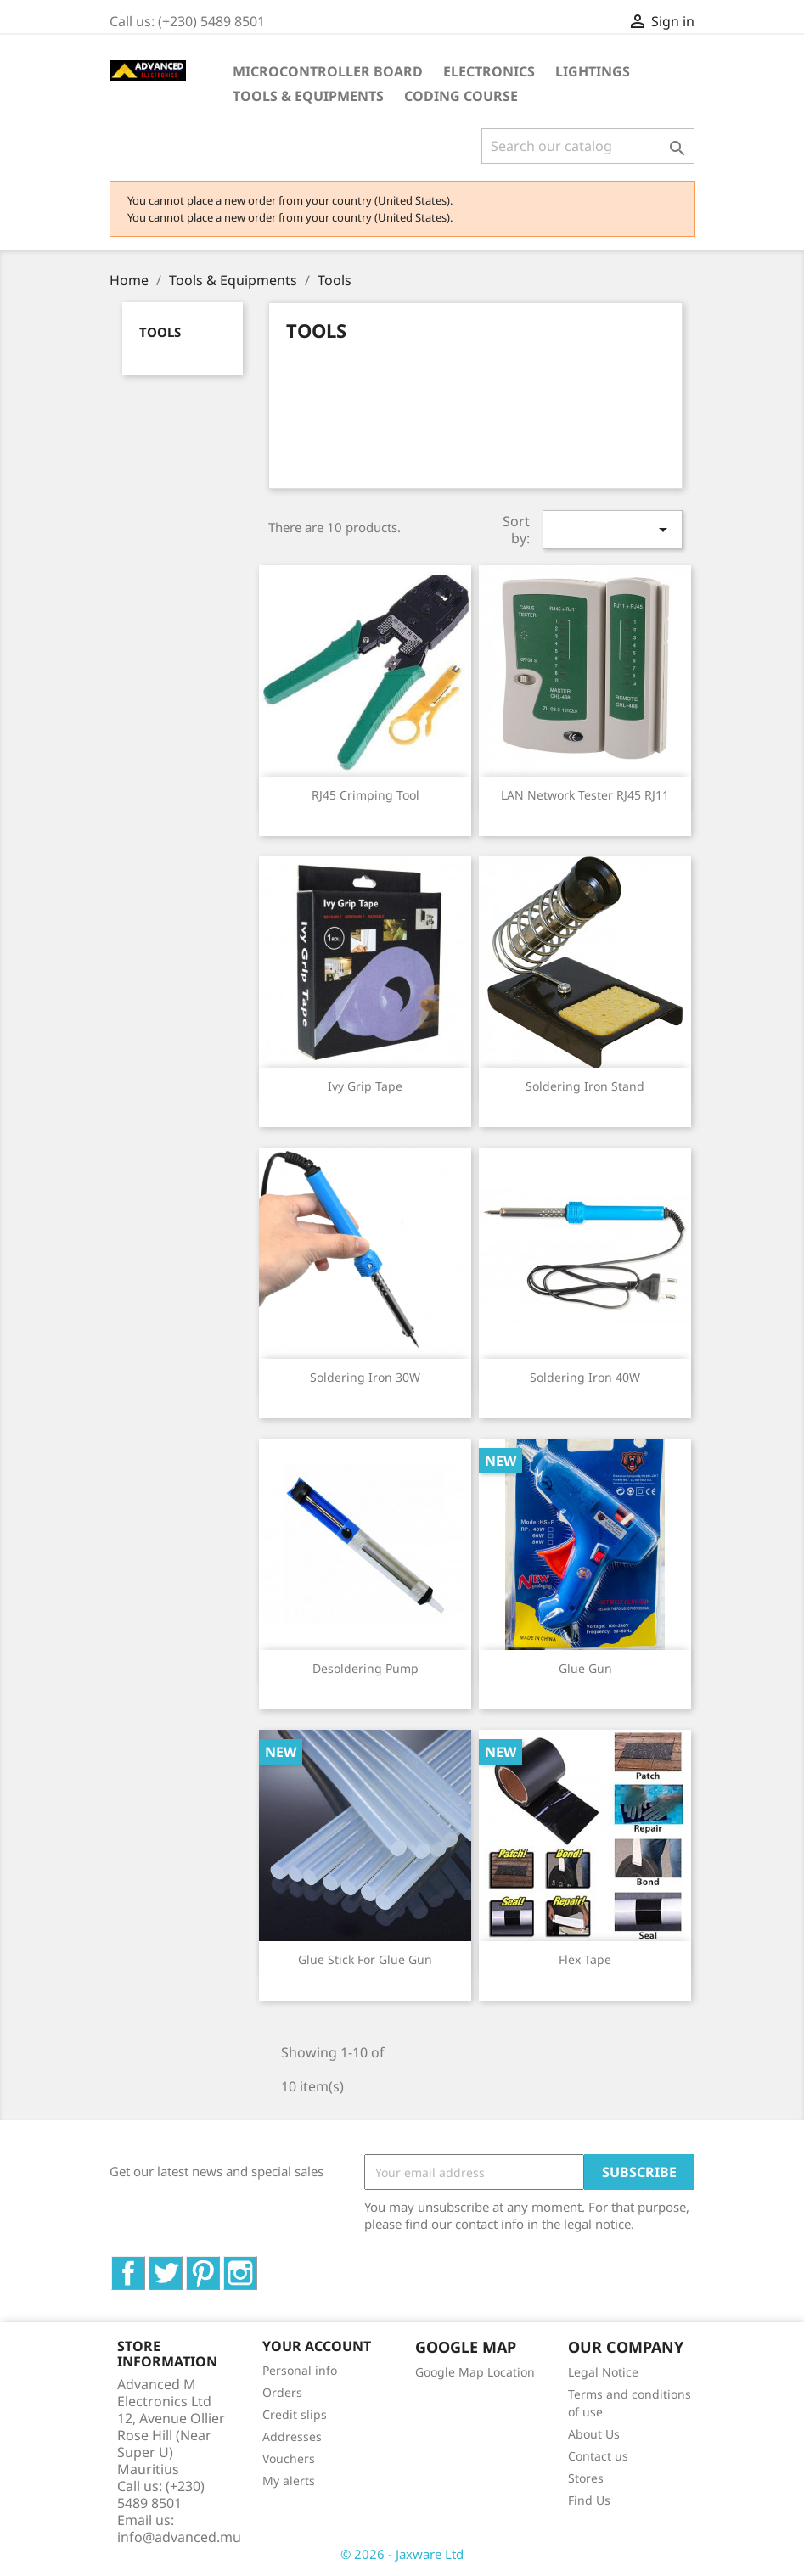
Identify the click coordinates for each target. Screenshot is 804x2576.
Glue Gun (585, 1668)
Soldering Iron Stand (585, 1086)
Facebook (144, 2265)
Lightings (592, 71)
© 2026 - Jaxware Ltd (402, 2553)
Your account (316, 2346)
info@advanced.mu (179, 2537)
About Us (594, 2434)
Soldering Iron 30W (365, 1377)
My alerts (288, 2480)
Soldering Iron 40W (585, 1377)
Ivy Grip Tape (365, 1086)
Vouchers (288, 2458)
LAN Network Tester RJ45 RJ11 (585, 795)
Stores (586, 2478)
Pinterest (219, 2265)
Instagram (256, 2265)
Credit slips (294, 2414)
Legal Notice (603, 2372)
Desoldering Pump (365, 1668)
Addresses (292, 2436)
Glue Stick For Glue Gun (365, 1959)
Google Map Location (475, 2372)
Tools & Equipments (308, 96)
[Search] (587, 146)
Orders (282, 2392)
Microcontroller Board (328, 71)
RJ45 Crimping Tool (365, 795)
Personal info (299, 2370)
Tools (160, 331)
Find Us (589, 2500)
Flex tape (585, 1959)
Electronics (489, 71)
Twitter (182, 2265)
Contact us (598, 2456)
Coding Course (461, 96)
